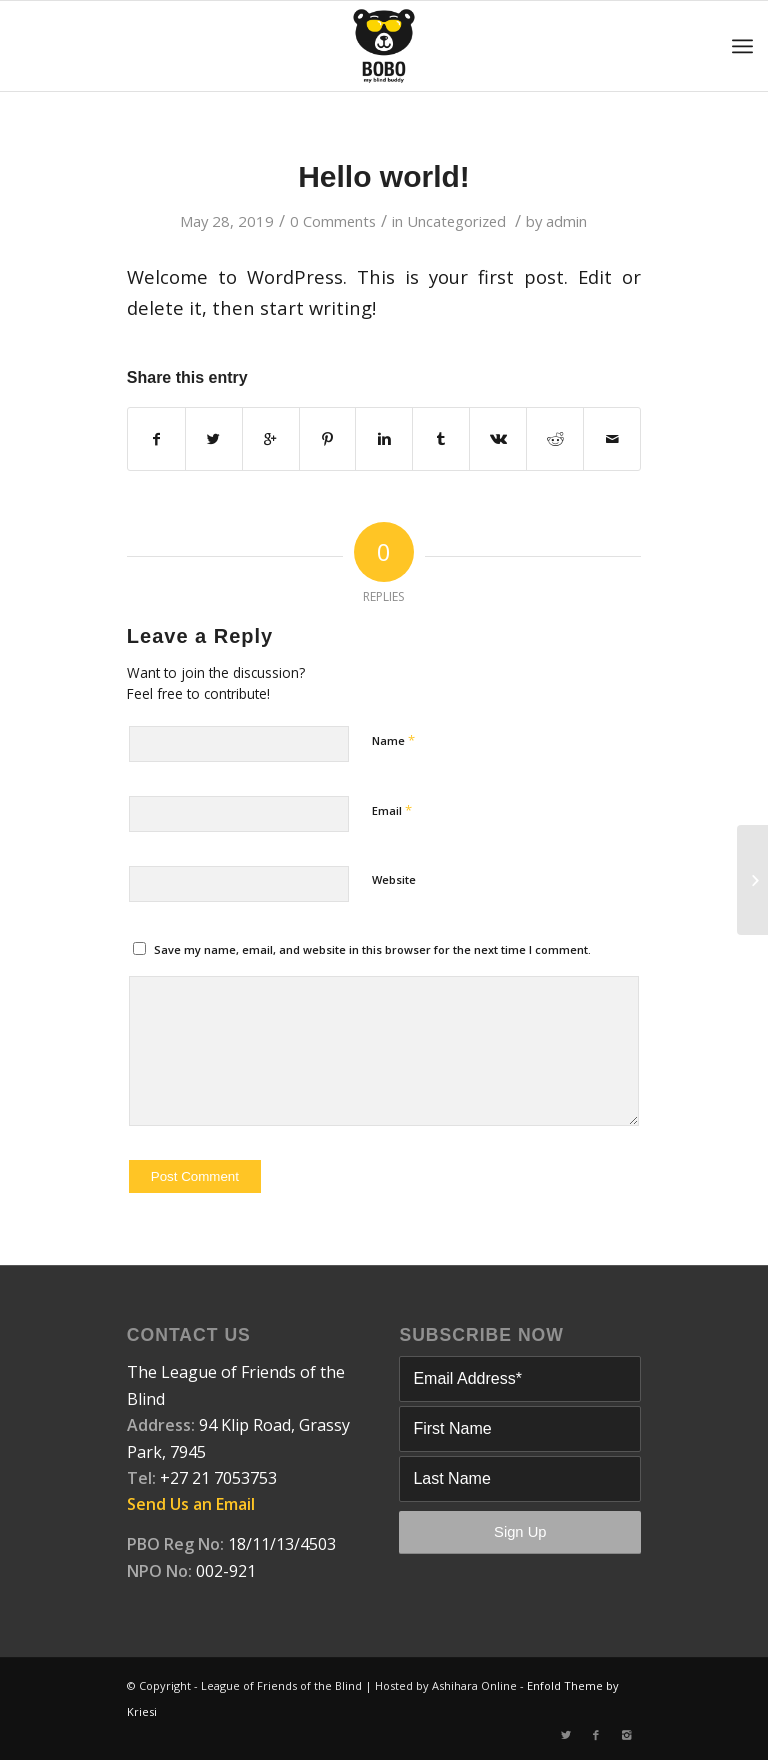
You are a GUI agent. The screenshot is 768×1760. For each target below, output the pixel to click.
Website (394, 879)
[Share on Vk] (498, 439)
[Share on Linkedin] (384, 439)
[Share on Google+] (271, 439)
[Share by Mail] (612, 439)
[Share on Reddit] (555, 439)
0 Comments (333, 221)
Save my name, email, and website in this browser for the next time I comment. (372, 949)
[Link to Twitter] (566, 1735)
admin (566, 221)
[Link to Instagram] (626, 1735)
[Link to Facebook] (596, 1735)
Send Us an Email (191, 1504)
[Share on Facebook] (156, 439)
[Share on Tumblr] (441, 439)
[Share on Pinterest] (328, 439)
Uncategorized (456, 221)
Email (392, 810)
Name (393, 740)
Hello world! (384, 176)
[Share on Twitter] (214, 439)
